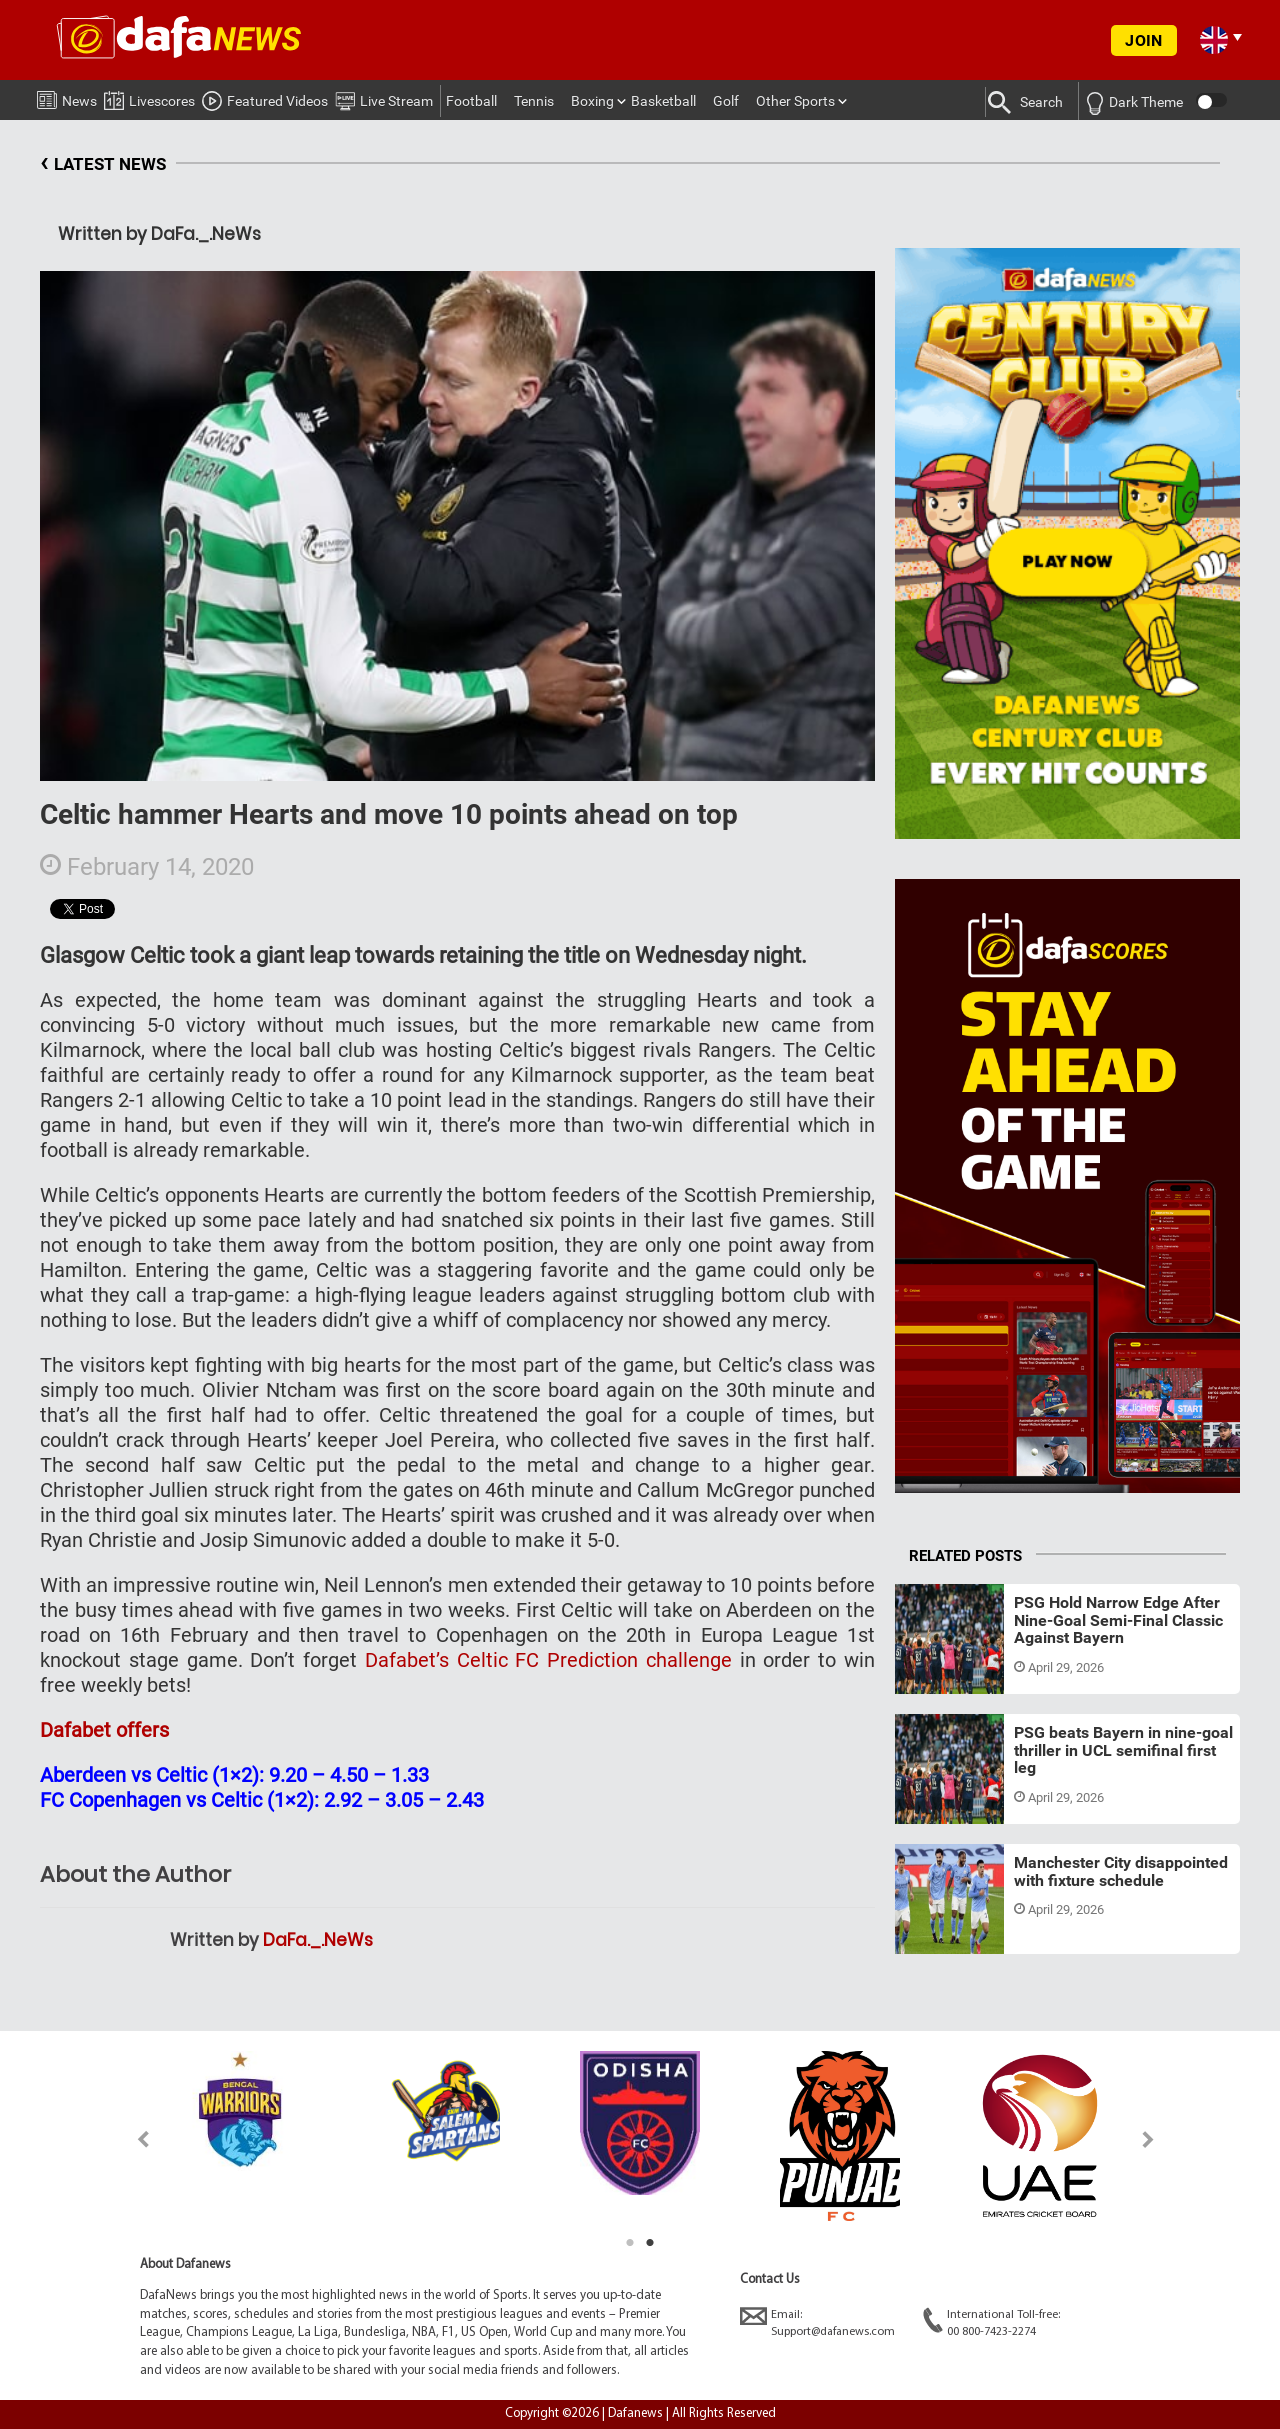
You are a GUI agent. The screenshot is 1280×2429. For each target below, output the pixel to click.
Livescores (149, 97)
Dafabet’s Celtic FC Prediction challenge (548, 1660)
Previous (131, 2139)
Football (471, 101)
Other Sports (795, 101)
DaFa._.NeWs (318, 1940)
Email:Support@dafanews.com (817, 2322)
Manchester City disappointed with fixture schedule (1121, 1871)
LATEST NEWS (103, 164)
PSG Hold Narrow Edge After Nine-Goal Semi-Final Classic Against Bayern (1118, 1620)
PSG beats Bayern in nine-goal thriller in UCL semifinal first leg (1123, 1750)
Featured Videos (265, 98)
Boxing (592, 101)
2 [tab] (650, 2243)
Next (1148, 2139)
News (67, 97)
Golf (726, 101)
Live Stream (384, 98)
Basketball (663, 101)
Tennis (534, 101)
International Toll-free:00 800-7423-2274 (991, 2322)
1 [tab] (630, 2243)
